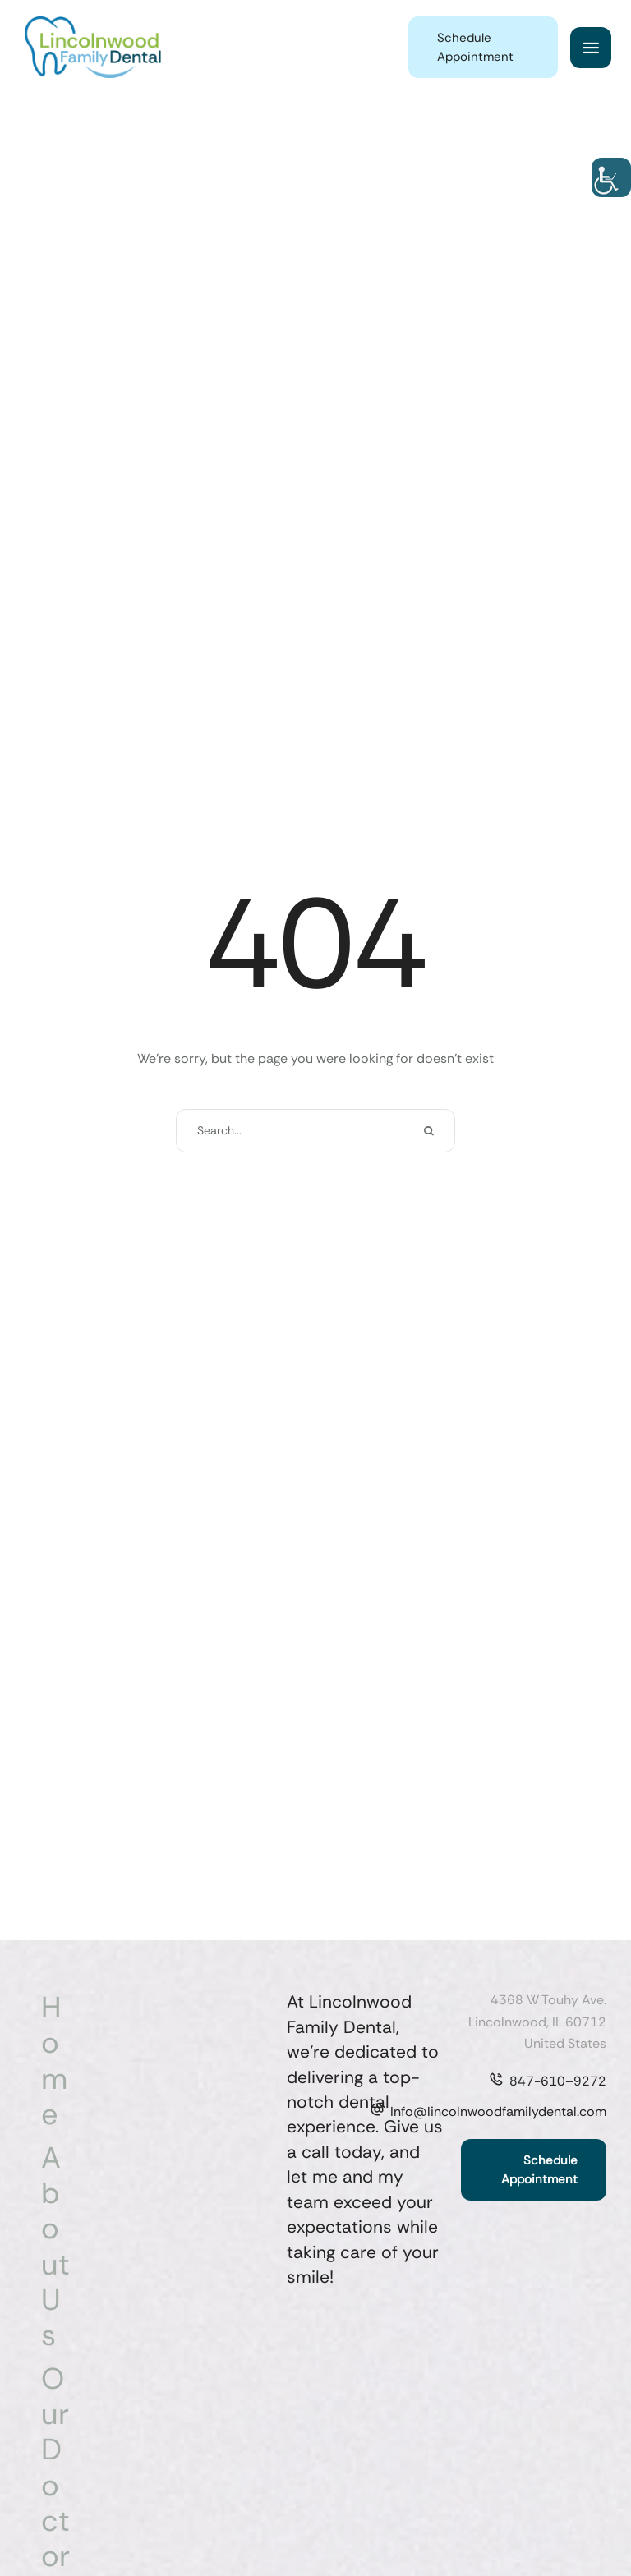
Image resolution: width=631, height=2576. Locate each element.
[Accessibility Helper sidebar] (611, 177)
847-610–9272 (557, 2081)
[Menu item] (58, 2061)
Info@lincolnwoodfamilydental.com (498, 2111)
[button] (483, 47)
